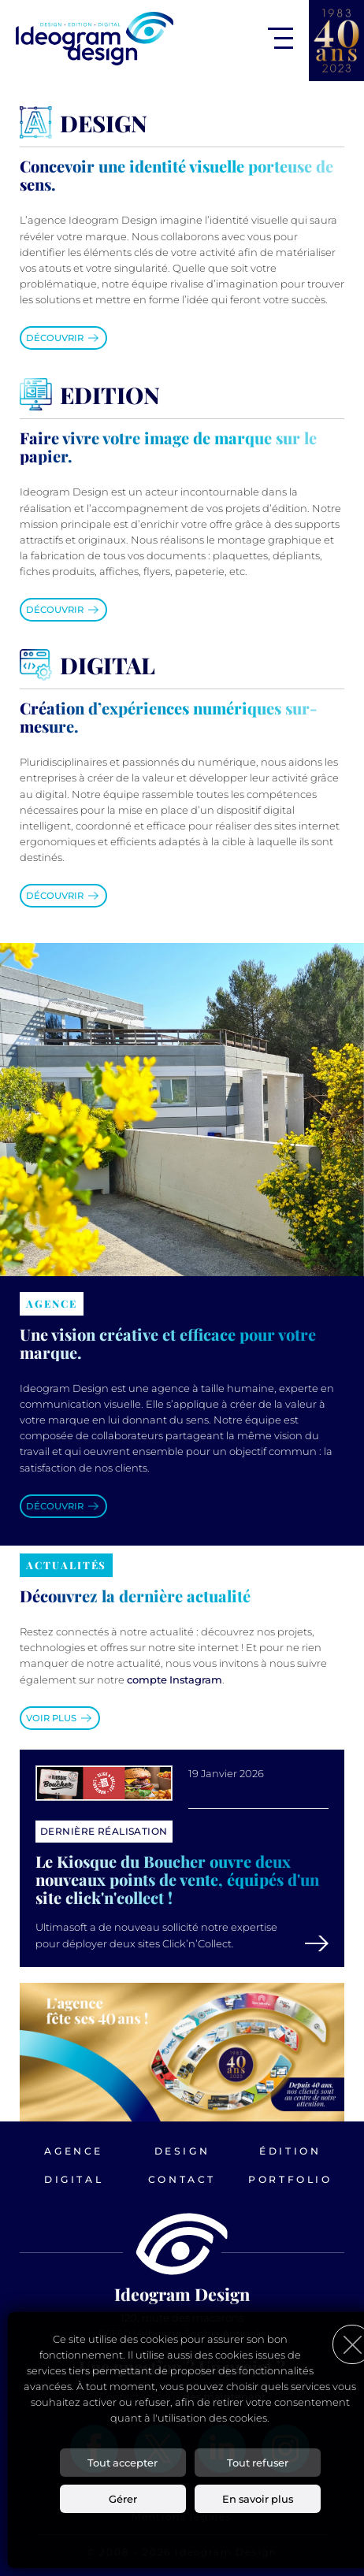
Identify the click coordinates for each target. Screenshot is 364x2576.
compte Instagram (174, 1679)
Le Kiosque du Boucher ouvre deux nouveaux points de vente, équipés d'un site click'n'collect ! (177, 1879)
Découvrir (55, 337)
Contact (182, 2179)
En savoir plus (257, 2498)
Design (182, 2151)
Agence (73, 2151)
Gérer (123, 2498)
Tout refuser (257, 2462)
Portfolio (290, 2179)
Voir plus (51, 1718)
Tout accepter (122, 2462)
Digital (73, 2179)
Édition (290, 2151)
